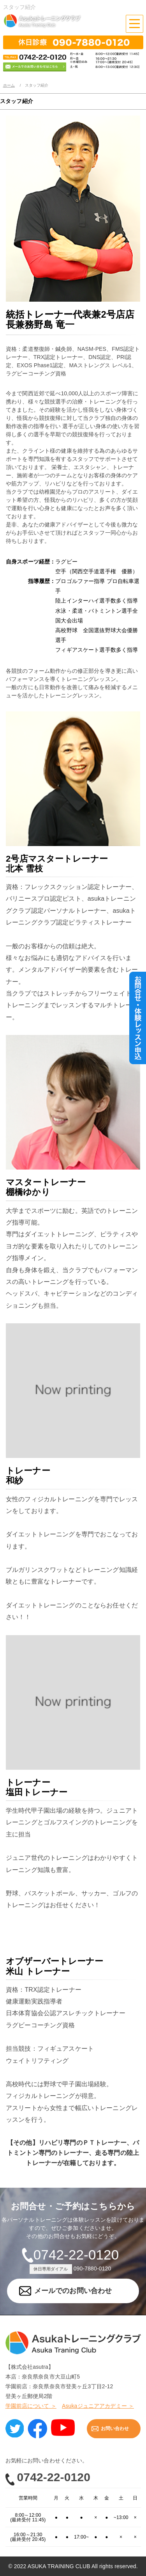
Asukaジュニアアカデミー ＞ (98, 2406)
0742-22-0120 (76, 2254)
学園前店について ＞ (30, 2406)
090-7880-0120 (92, 2268)
